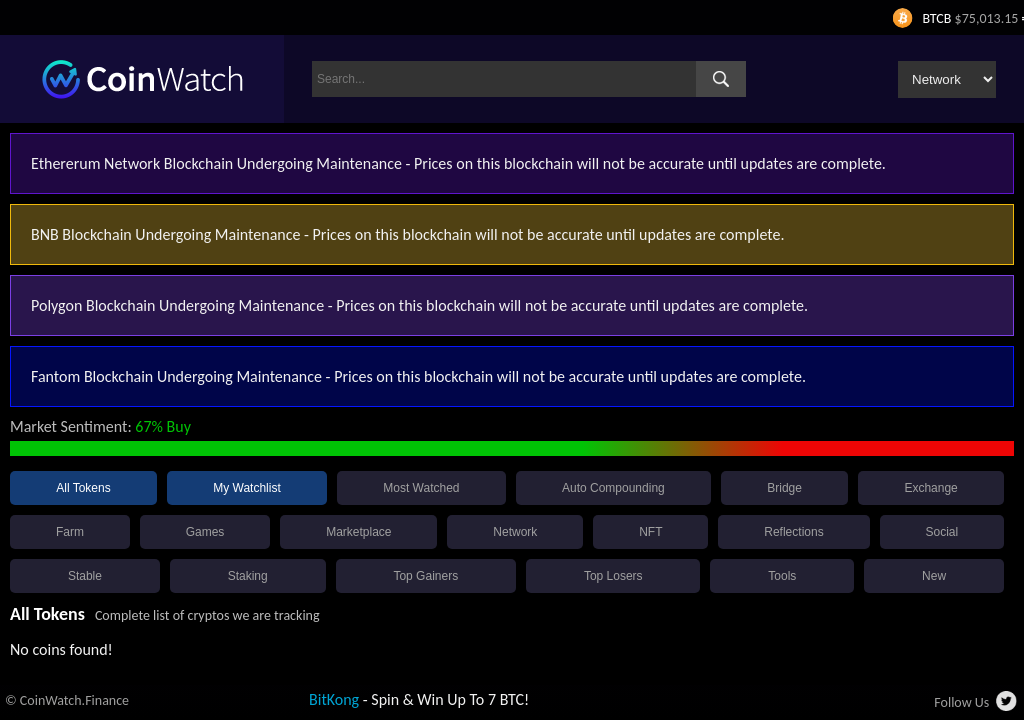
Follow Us (961, 702)
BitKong (334, 699)
